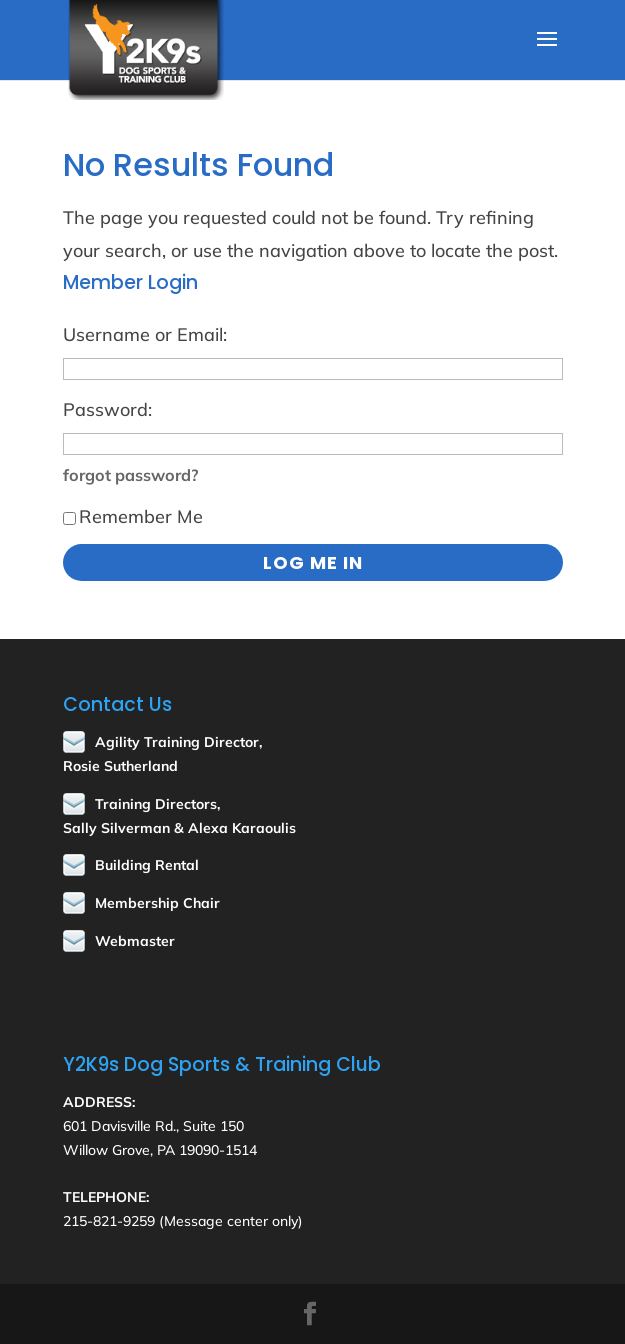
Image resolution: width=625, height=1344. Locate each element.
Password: (107, 409)
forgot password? (131, 475)
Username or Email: (145, 334)
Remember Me (133, 516)
